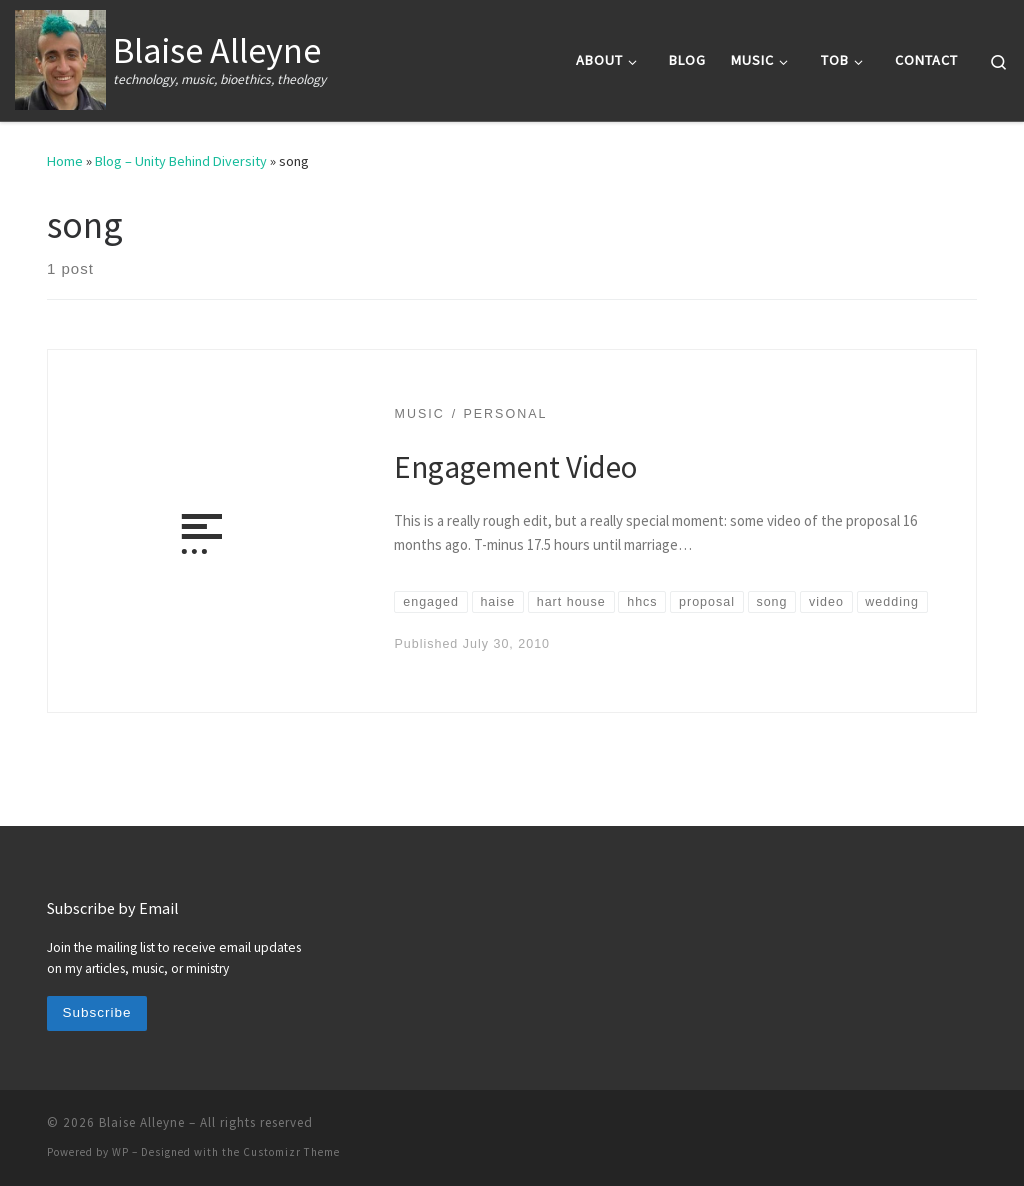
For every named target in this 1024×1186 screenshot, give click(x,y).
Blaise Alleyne (142, 1122)
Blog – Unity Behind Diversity (181, 161)
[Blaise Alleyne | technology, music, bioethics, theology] (60, 56)
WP (120, 1152)
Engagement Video (515, 466)
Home (65, 161)
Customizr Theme (291, 1152)
